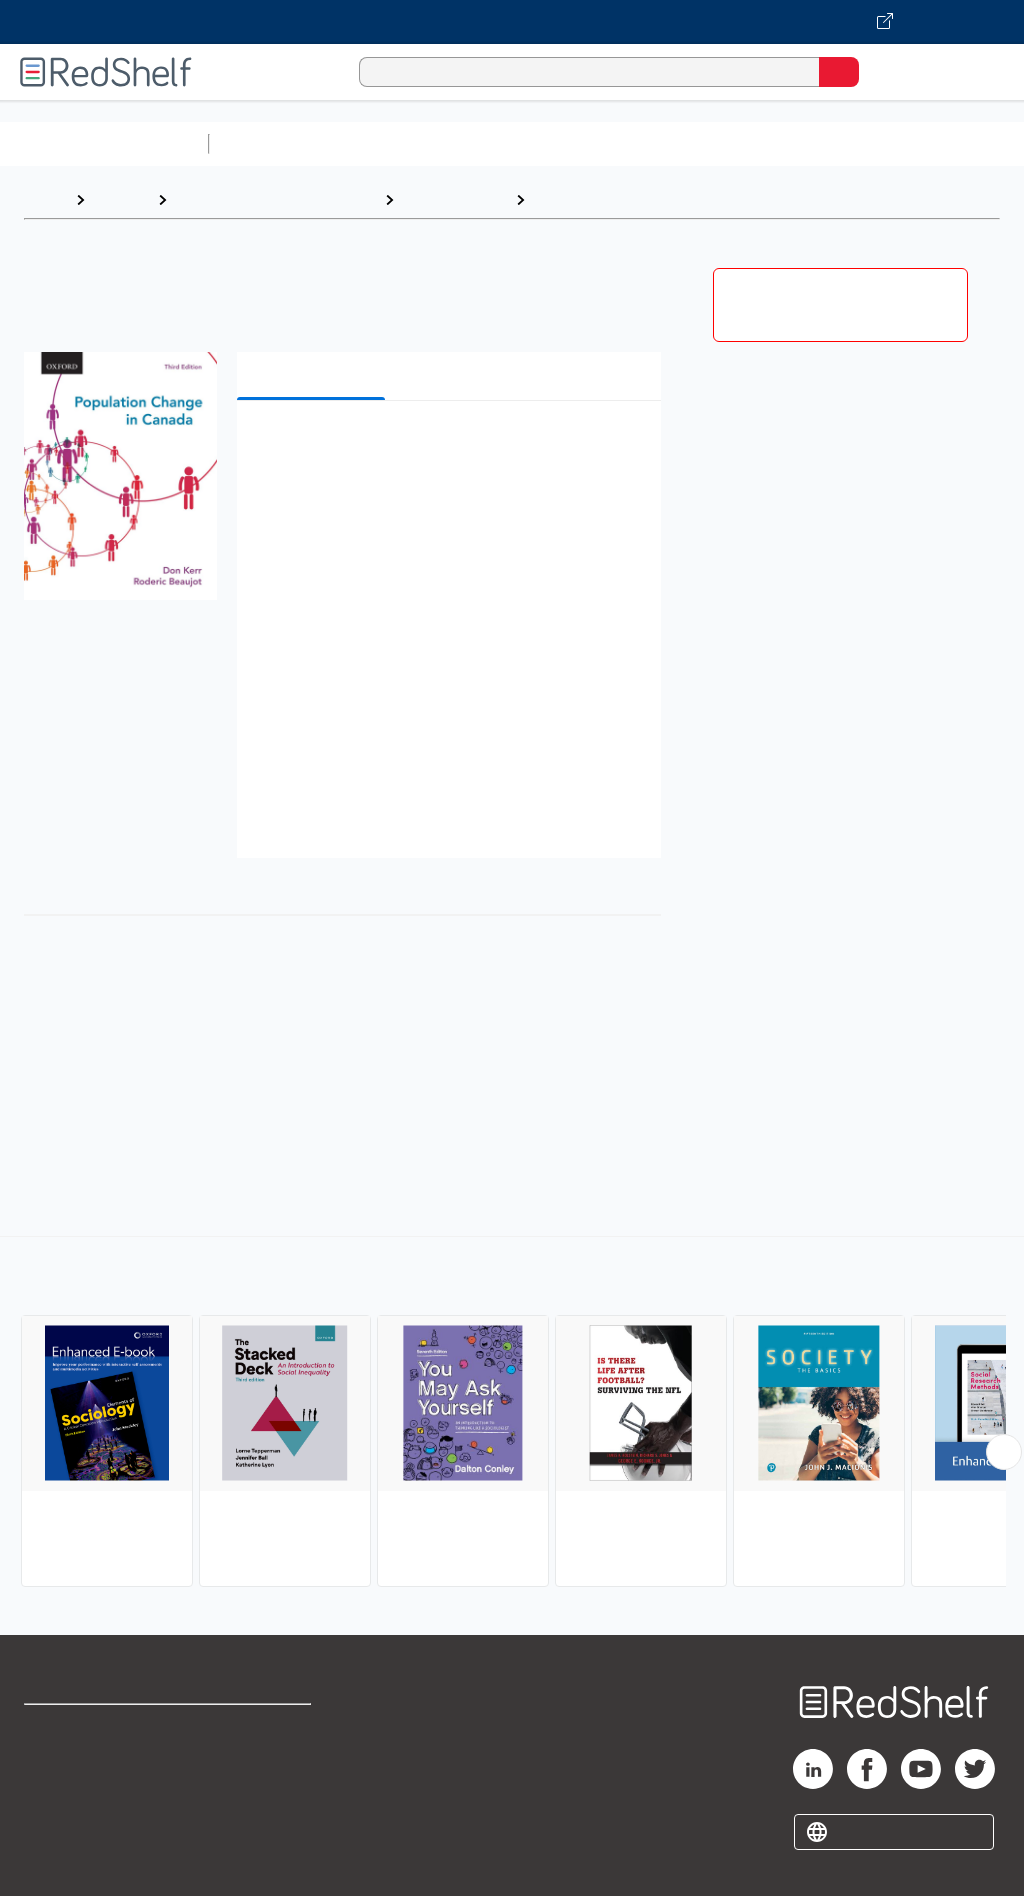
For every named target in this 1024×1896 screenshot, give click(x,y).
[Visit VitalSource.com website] (512, 22)
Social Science (454, 199)
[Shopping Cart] (884, 71)
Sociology (571, 199)
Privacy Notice (75, 1816)
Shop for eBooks (83, 1728)
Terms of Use (262, 1728)
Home (45, 199)
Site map (55, 1860)
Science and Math (392, 143)
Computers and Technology (571, 143)
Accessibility (260, 1816)
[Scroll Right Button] (1004, 1452)
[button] (447, 446)
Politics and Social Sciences (275, 199)
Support (51, 1772)
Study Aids (270, 143)
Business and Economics (776, 143)
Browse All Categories (104, 143)
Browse (121, 199)
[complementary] (512, 1414)
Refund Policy (264, 1772)
